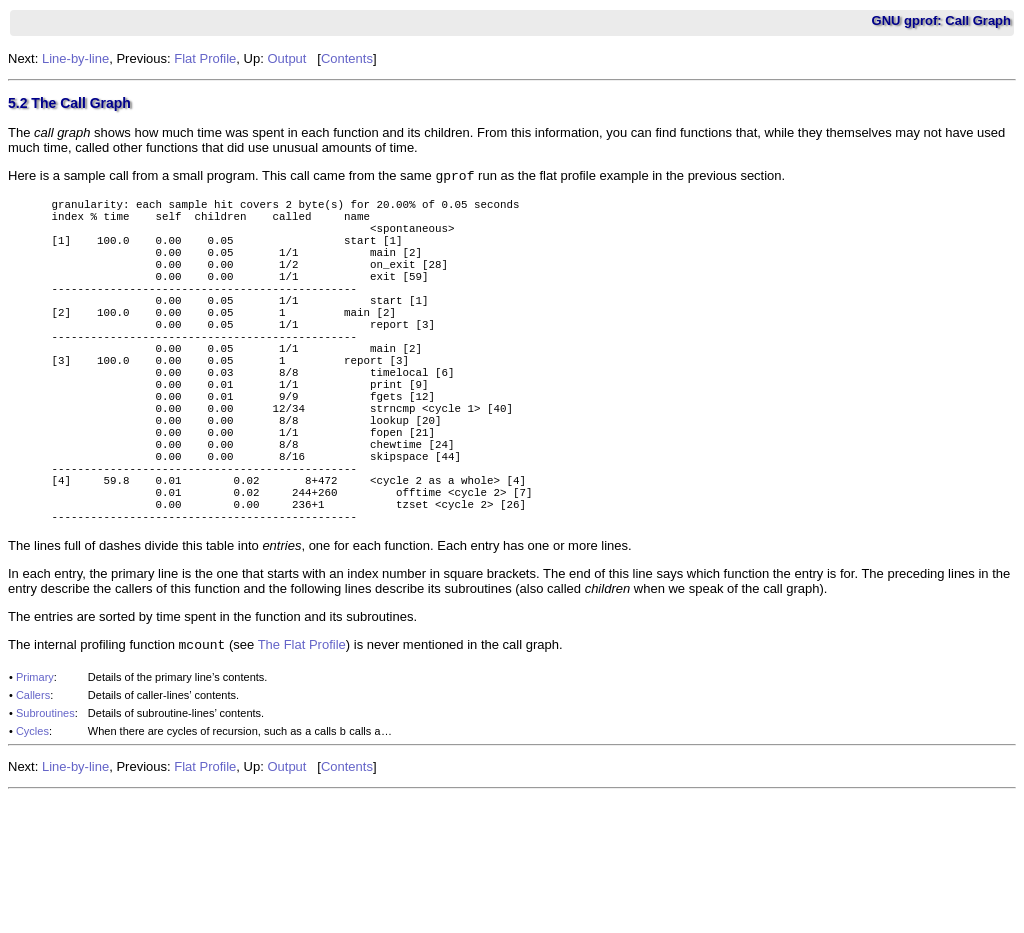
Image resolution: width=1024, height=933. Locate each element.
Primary (35, 762)
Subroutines (45, 798)
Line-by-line (75, 58)
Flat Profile (205, 58)
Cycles (32, 816)
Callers (33, 780)
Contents (347, 58)
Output (286, 58)
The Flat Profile (302, 729)
